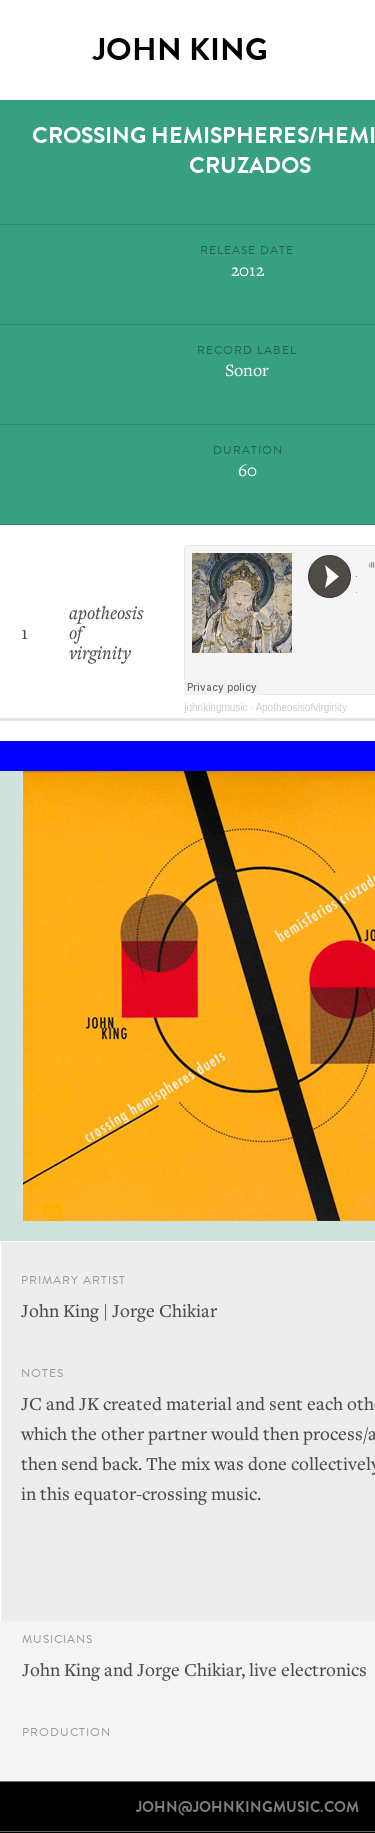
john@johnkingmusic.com (247, 1807)
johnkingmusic (215, 707)
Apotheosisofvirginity (301, 707)
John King (180, 49)
